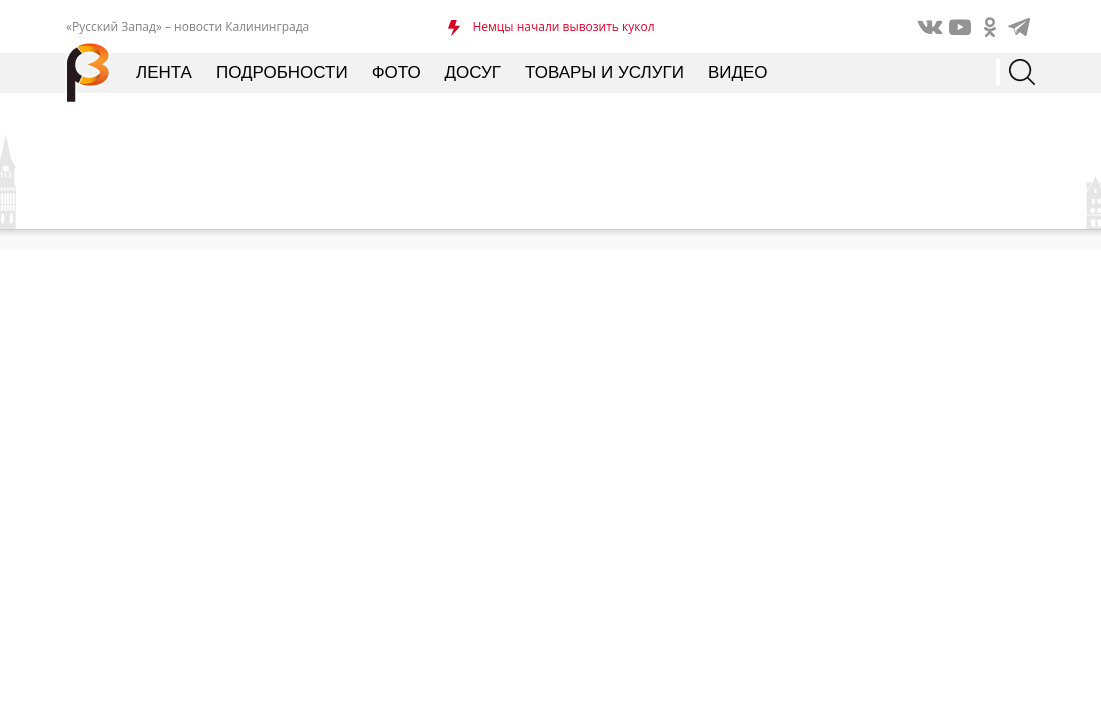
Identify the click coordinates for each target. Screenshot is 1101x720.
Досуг (473, 72)
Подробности (282, 72)
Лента (164, 72)
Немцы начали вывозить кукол (563, 26)
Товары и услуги (604, 72)
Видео (738, 72)
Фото (396, 72)
